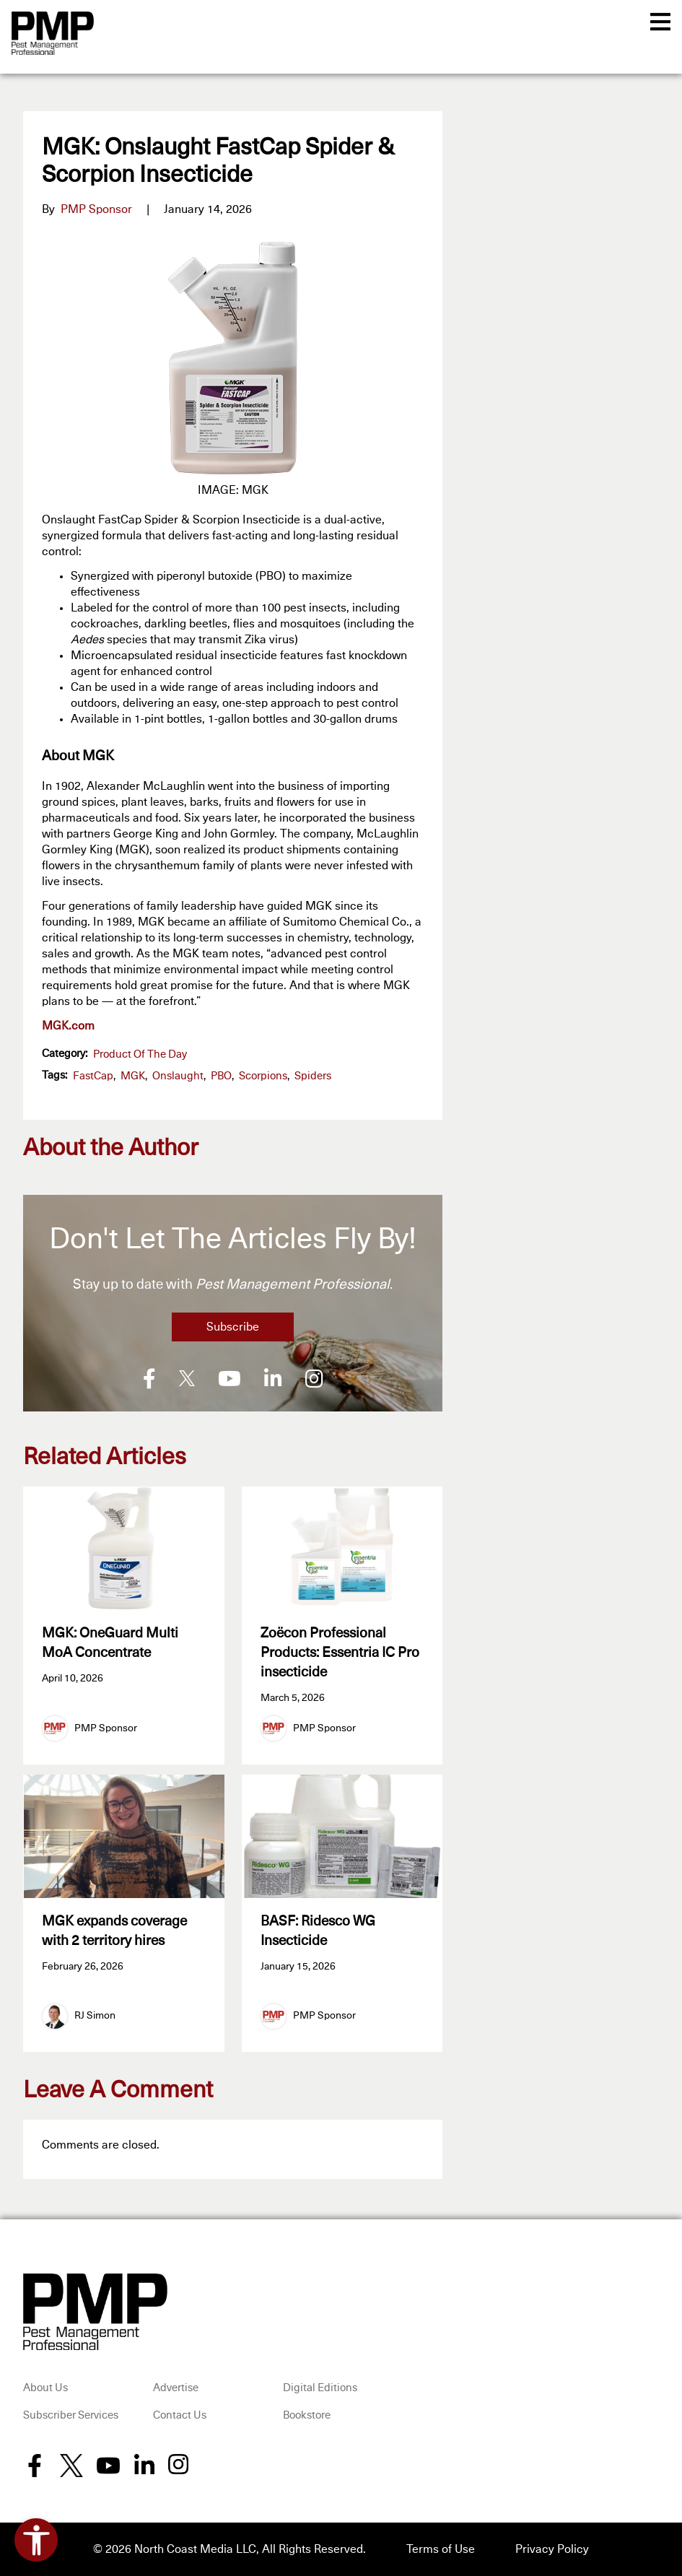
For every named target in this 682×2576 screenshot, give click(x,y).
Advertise (175, 2388)
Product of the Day (140, 1054)
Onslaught (178, 1076)
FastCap (93, 1076)
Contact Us (179, 2414)
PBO (221, 1076)
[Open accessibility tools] (36, 2540)
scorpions (263, 1076)
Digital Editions (320, 2388)
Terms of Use (440, 2549)
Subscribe (232, 1327)
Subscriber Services (70, 2414)
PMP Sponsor (96, 209)
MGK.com (68, 1026)
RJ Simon (94, 2016)
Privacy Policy (552, 2549)
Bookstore (307, 2414)
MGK (133, 1076)
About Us (45, 2388)
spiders (312, 1076)
